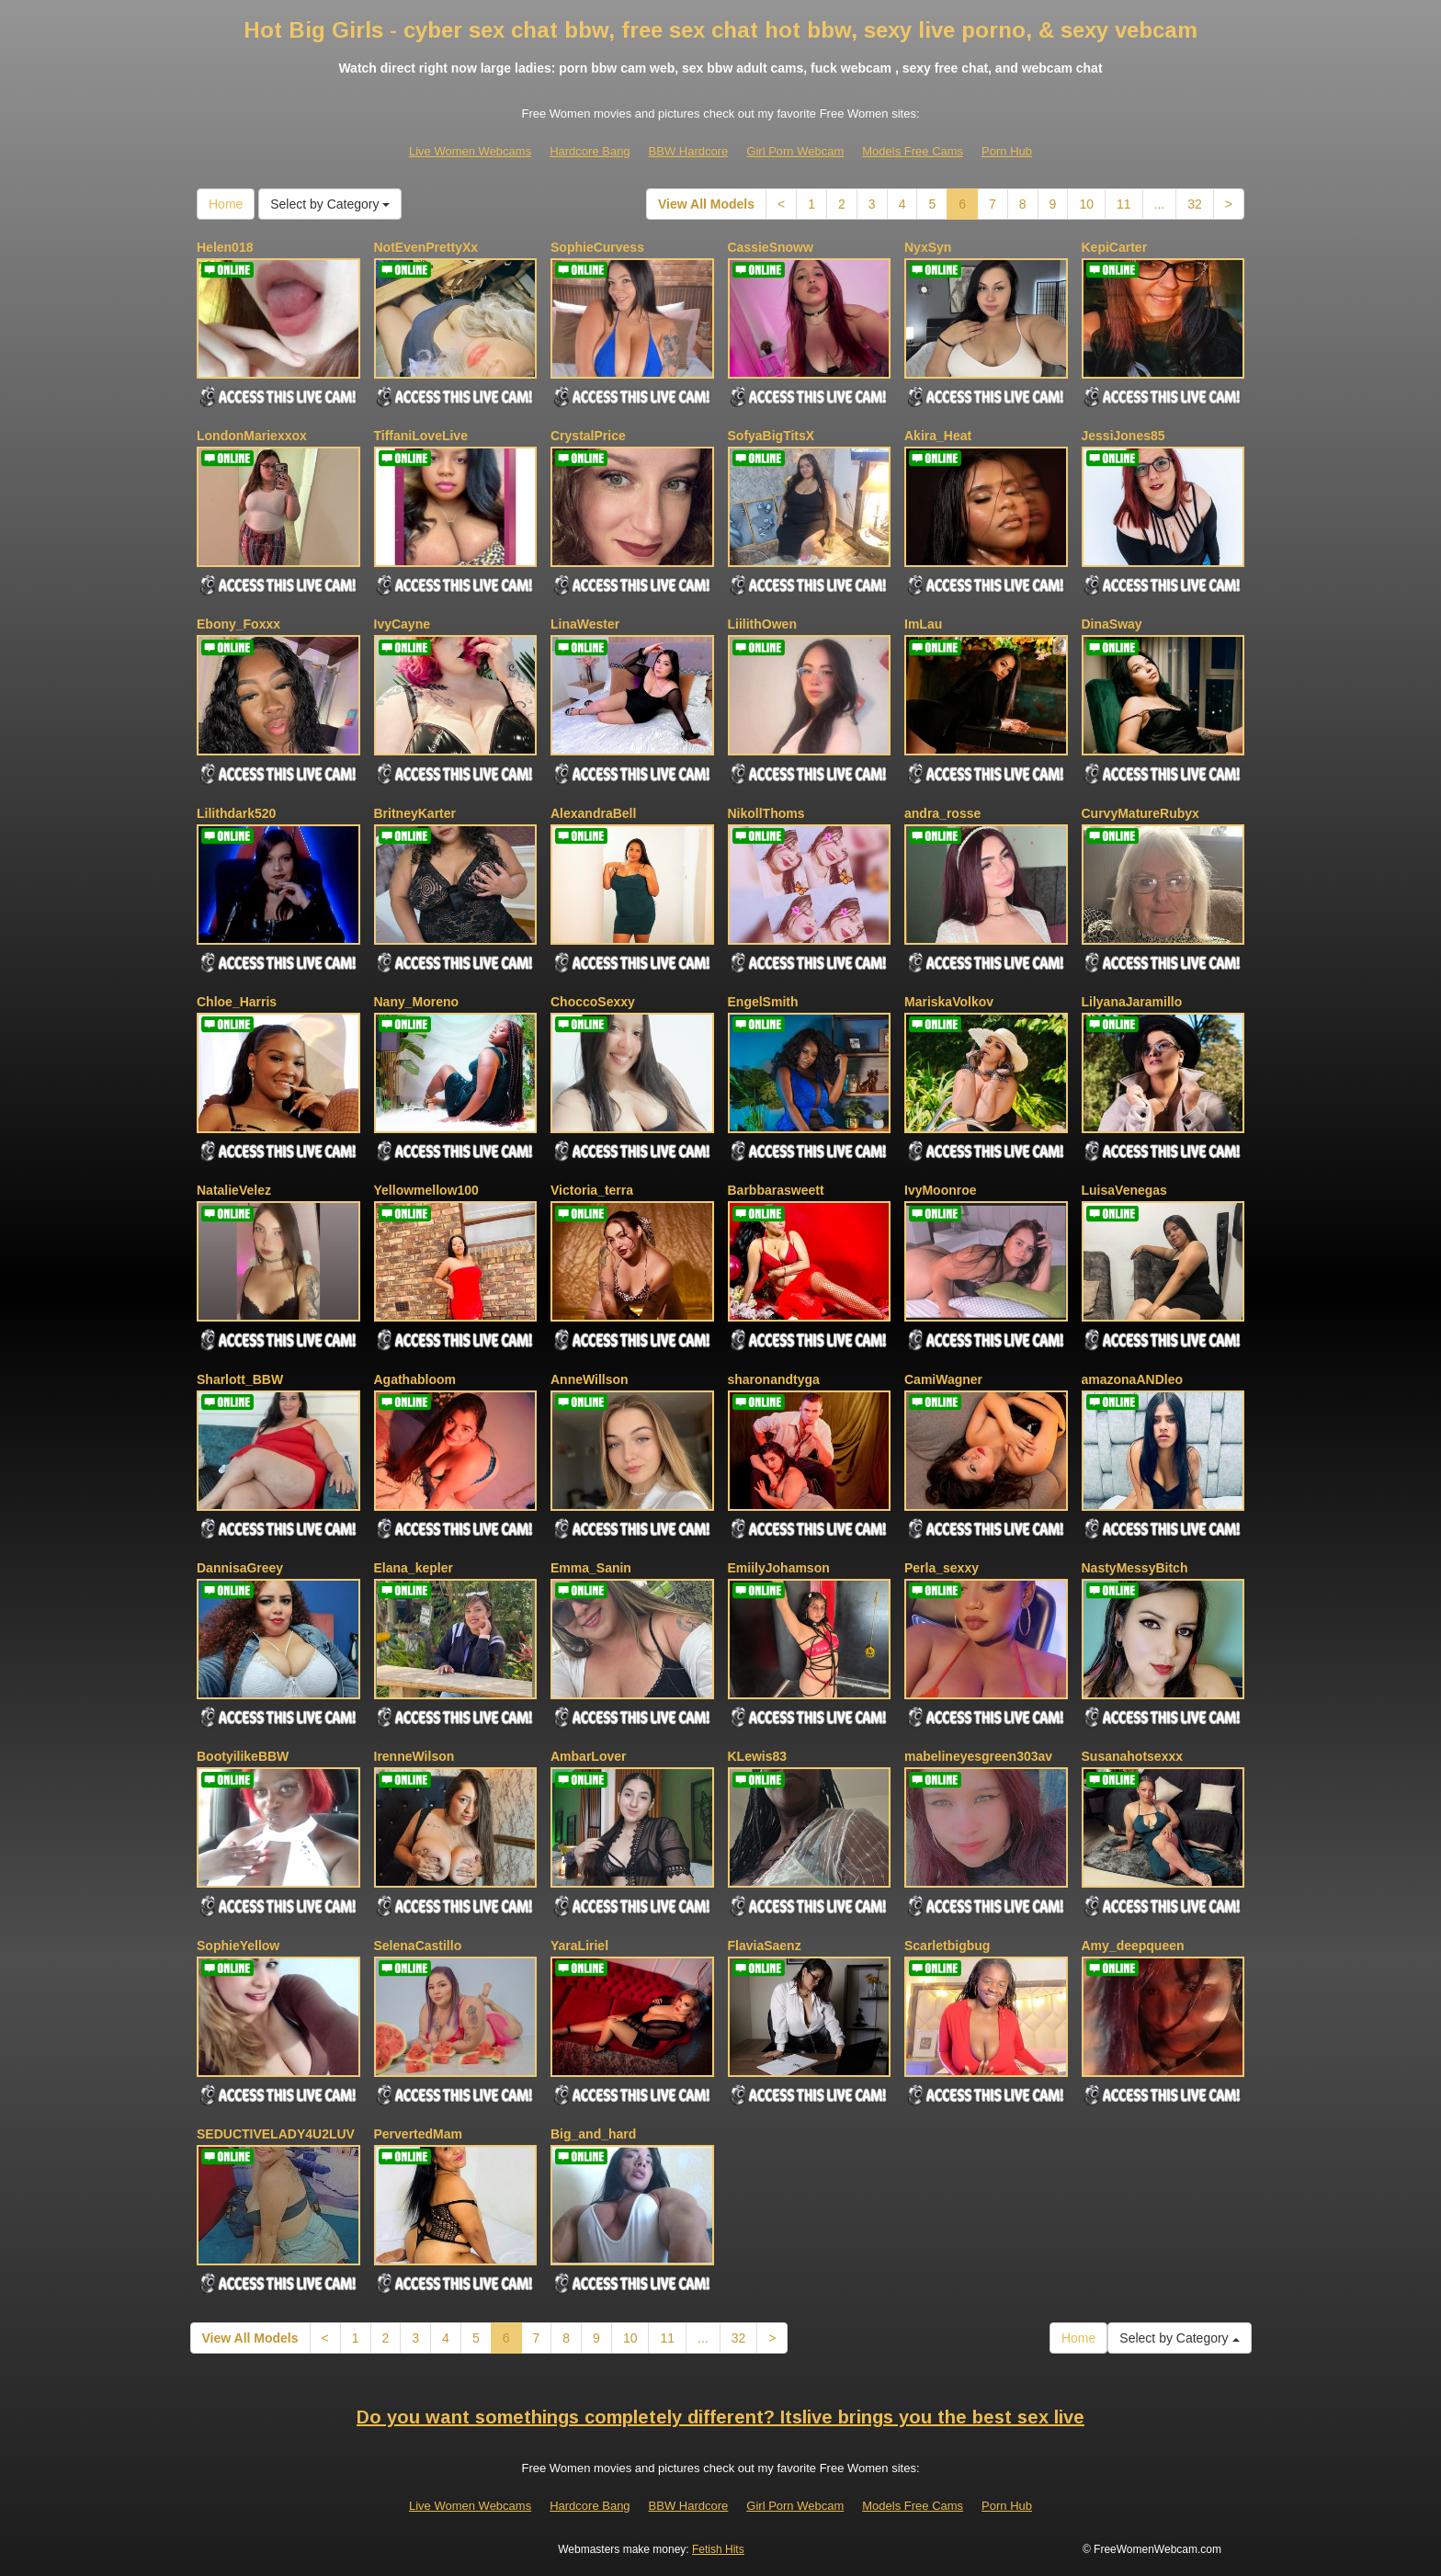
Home (226, 204)
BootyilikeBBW (243, 1756)
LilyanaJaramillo (1132, 1001)
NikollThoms (766, 813)
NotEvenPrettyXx (426, 247)
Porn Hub (1006, 151)
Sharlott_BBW (240, 1379)
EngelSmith (763, 1001)
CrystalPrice (588, 435)
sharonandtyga (774, 1379)
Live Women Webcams (470, 151)
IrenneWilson (414, 1756)
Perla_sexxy (941, 1567)
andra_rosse (942, 813)
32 (1194, 204)
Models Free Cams (912, 151)
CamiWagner (943, 1379)
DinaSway (1112, 624)
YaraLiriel (579, 1945)
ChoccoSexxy (592, 1001)
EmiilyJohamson (779, 1567)
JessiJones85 (1123, 435)
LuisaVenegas (1124, 1190)
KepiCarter (1115, 247)
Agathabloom (415, 1379)
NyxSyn (927, 247)
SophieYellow (238, 1945)
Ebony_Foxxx (238, 624)
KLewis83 (758, 1756)
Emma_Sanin (590, 1567)
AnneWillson (589, 1379)
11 (1124, 204)
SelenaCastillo (418, 1945)
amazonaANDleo (1132, 1379)
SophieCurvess (597, 247)
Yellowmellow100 (426, 1190)
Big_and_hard (593, 2134)
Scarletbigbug (947, 1945)
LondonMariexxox (252, 435)
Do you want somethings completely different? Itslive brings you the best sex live (720, 2417)
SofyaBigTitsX (771, 435)
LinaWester (584, 624)
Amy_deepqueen (1133, 1945)
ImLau (923, 624)
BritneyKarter (415, 813)
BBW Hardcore (689, 151)
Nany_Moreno (417, 1001)
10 (1086, 204)
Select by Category (330, 204)
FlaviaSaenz (764, 1945)
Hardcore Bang (590, 151)
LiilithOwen (762, 624)
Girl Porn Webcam (795, 151)
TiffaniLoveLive (421, 435)
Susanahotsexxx (1133, 1756)
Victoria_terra (591, 1190)
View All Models (706, 204)
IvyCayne (402, 624)
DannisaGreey (240, 1567)
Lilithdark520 (236, 813)
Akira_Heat (937, 435)
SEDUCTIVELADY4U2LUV (276, 2134)
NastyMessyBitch (1135, 1567)
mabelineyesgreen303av (978, 1756)
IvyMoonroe (940, 1190)
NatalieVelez (234, 1190)
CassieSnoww (770, 247)
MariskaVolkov (948, 1001)
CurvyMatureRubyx (1140, 813)
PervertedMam (418, 2134)
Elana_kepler (413, 1567)
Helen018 (225, 247)
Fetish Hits (718, 2549)
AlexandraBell (593, 813)
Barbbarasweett (776, 1190)
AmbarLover (588, 1756)
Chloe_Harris (237, 1001)
